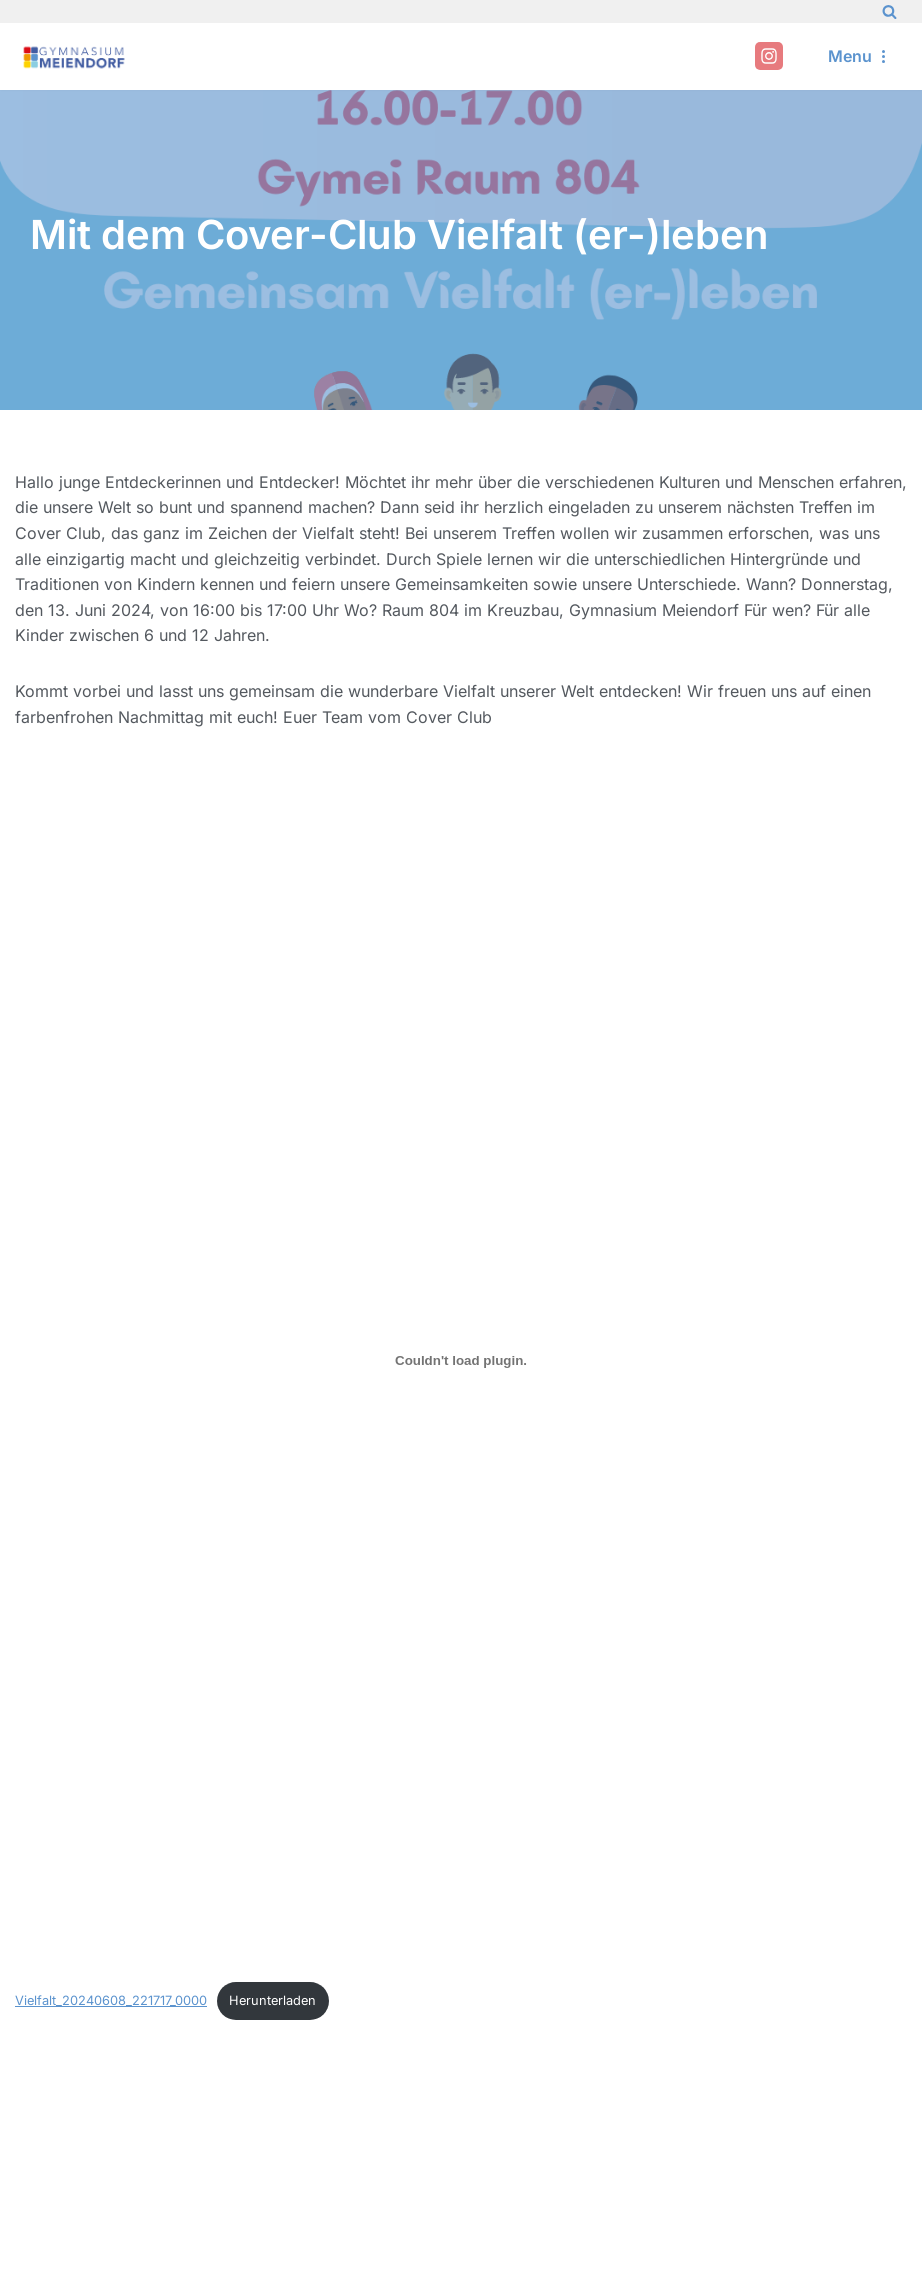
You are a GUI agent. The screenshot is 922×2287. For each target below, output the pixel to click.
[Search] (889, 11)
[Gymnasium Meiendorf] (75, 56)
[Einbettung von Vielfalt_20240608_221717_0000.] (461, 1360)
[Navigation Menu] (860, 56)
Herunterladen (272, 2000)
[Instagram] (769, 56)
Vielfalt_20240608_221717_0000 (111, 2000)
